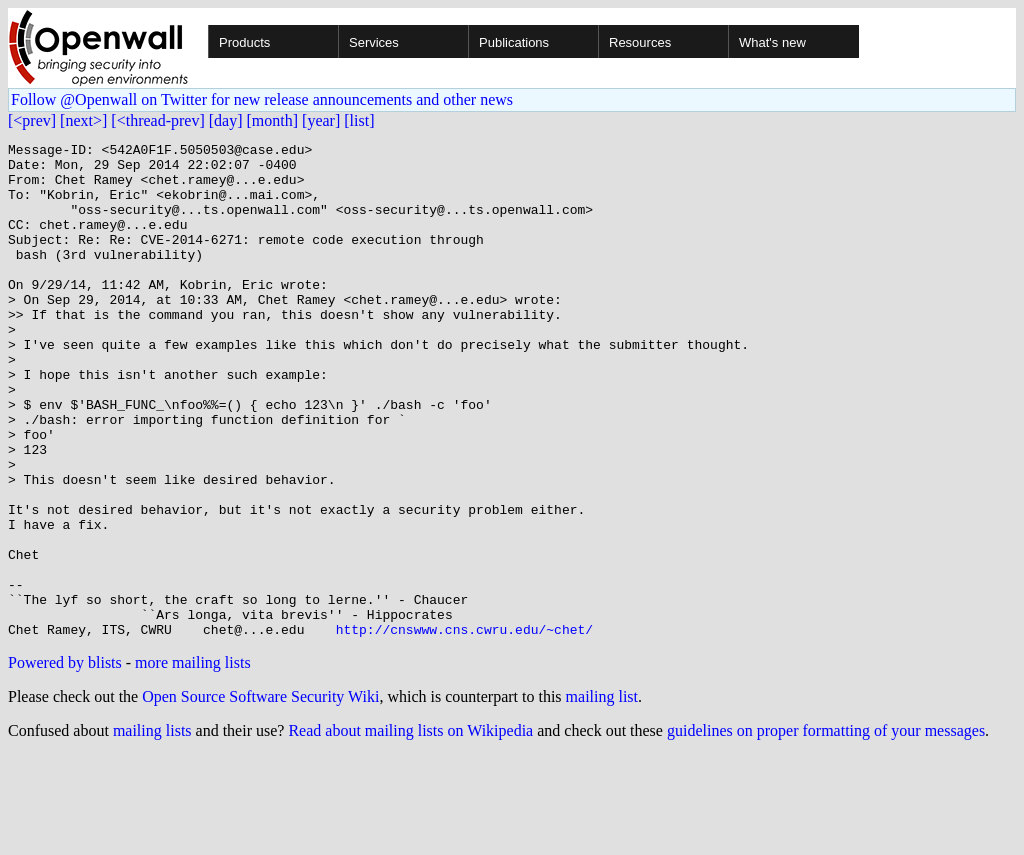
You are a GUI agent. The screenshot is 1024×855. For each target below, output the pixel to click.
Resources (640, 42)
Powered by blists (65, 761)
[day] (226, 120)
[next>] (83, 120)
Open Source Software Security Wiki (260, 795)
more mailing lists (193, 761)
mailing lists (152, 829)
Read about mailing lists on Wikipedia (410, 829)
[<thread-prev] (157, 120)
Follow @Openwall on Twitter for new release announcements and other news (262, 99)
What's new (772, 42)
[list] (359, 120)
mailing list (602, 795)
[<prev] (32, 120)
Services (374, 42)
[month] (273, 120)
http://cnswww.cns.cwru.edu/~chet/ (464, 728)
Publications (514, 42)
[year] (321, 120)
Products (244, 42)
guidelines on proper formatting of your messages (826, 829)
